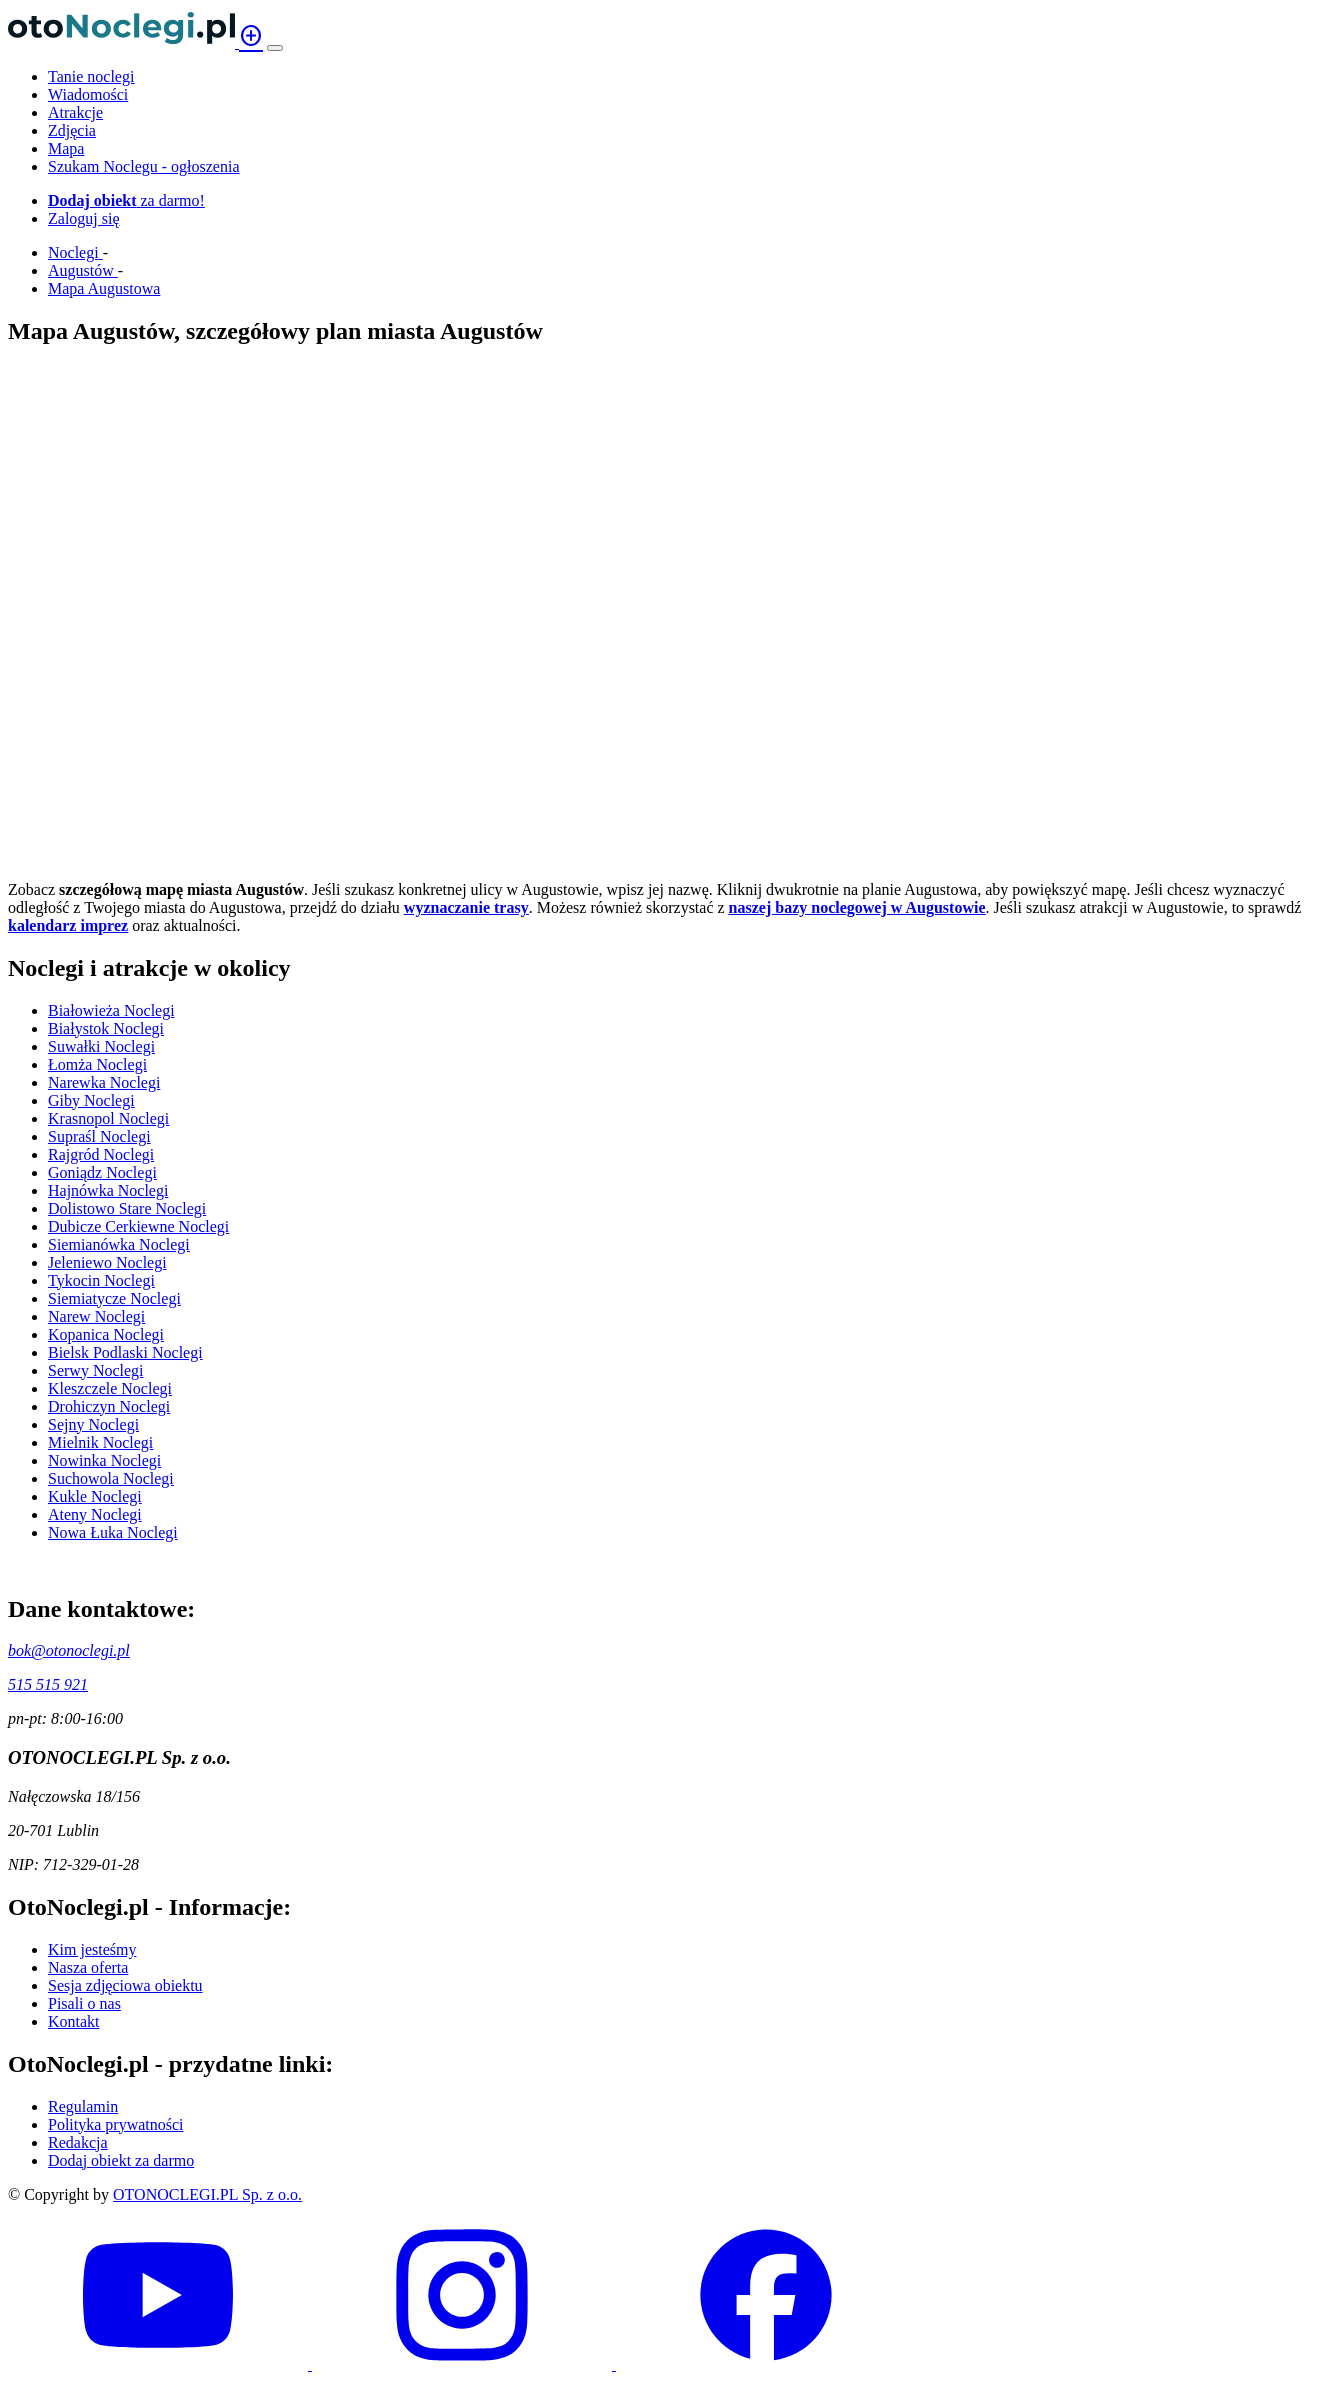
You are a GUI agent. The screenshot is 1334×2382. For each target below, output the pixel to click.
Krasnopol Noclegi (108, 1118)
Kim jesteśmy (92, 1949)
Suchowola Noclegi (111, 1478)
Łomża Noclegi (97, 1064)
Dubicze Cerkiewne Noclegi (138, 1226)
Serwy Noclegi (96, 1370)
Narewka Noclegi (104, 1082)
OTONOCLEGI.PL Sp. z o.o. (207, 2194)
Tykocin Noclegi (101, 1280)
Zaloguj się (84, 218)
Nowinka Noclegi (104, 1460)
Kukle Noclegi (95, 1496)
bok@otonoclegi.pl (69, 1650)
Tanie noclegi (91, 76)
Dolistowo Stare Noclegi (127, 1208)
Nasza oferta (88, 1967)
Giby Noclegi (91, 1100)
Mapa (66, 148)
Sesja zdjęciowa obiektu (125, 1985)
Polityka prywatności (116, 2124)
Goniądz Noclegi (102, 1172)
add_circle (251, 36)
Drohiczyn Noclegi (109, 1406)
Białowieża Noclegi (111, 1010)
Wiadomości (88, 94)
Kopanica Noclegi (106, 1334)
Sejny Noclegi (93, 1424)
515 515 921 (48, 1684)
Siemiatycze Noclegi (114, 1298)
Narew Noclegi (96, 1316)
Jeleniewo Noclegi (107, 1262)
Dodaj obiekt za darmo (121, 2160)
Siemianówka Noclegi (119, 1244)
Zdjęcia (72, 130)
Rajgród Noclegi (101, 1154)
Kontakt (74, 2021)
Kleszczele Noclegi (110, 1388)
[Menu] (275, 48)
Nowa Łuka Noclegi (113, 1532)
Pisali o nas (84, 2003)
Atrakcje (75, 112)
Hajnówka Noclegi (108, 1190)
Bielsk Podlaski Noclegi (125, 1352)
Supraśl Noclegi (99, 1136)
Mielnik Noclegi (100, 1442)
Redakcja (78, 2142)
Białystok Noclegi (106, 1028)
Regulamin (83, 2106)
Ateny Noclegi (95, 1514)
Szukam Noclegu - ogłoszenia (144, 166)
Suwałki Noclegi (101, 1046)
